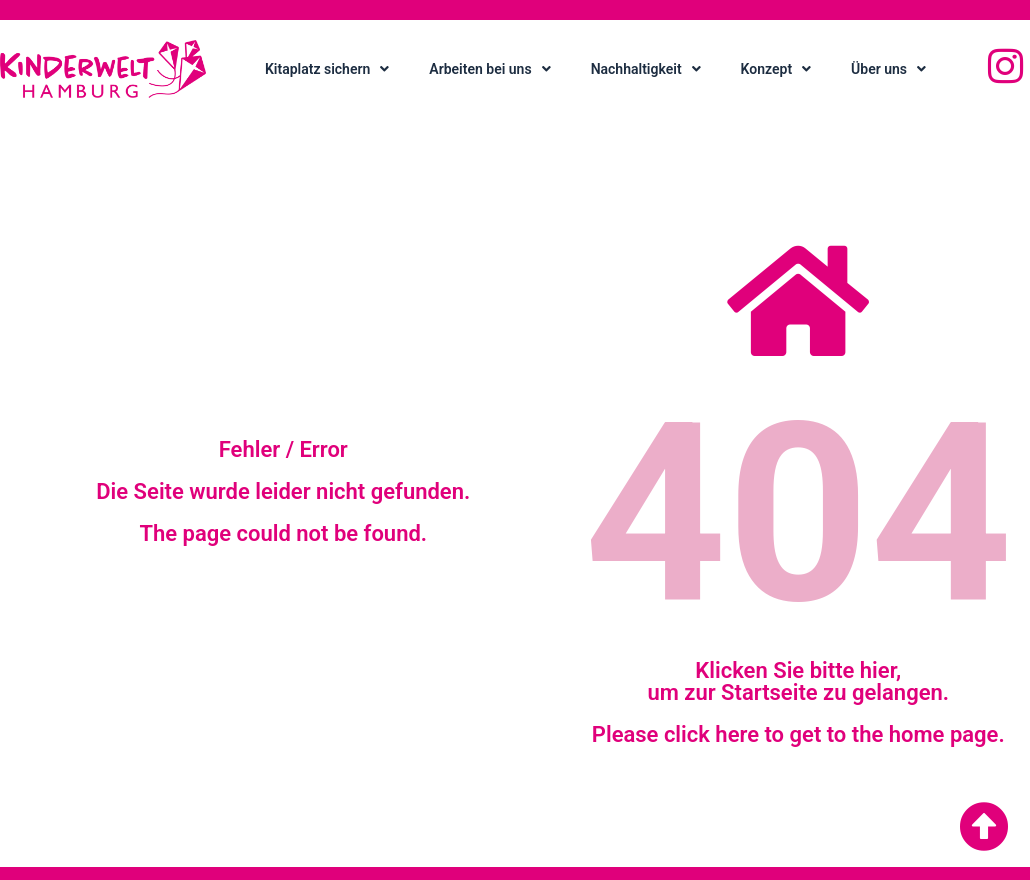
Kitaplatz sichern (327, 69)
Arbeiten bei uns (489, 69)
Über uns (888, 69)
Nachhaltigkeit (646, 69)
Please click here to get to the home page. (798, 734)
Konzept (776, 69)
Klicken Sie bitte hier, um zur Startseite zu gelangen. (798, 681)
